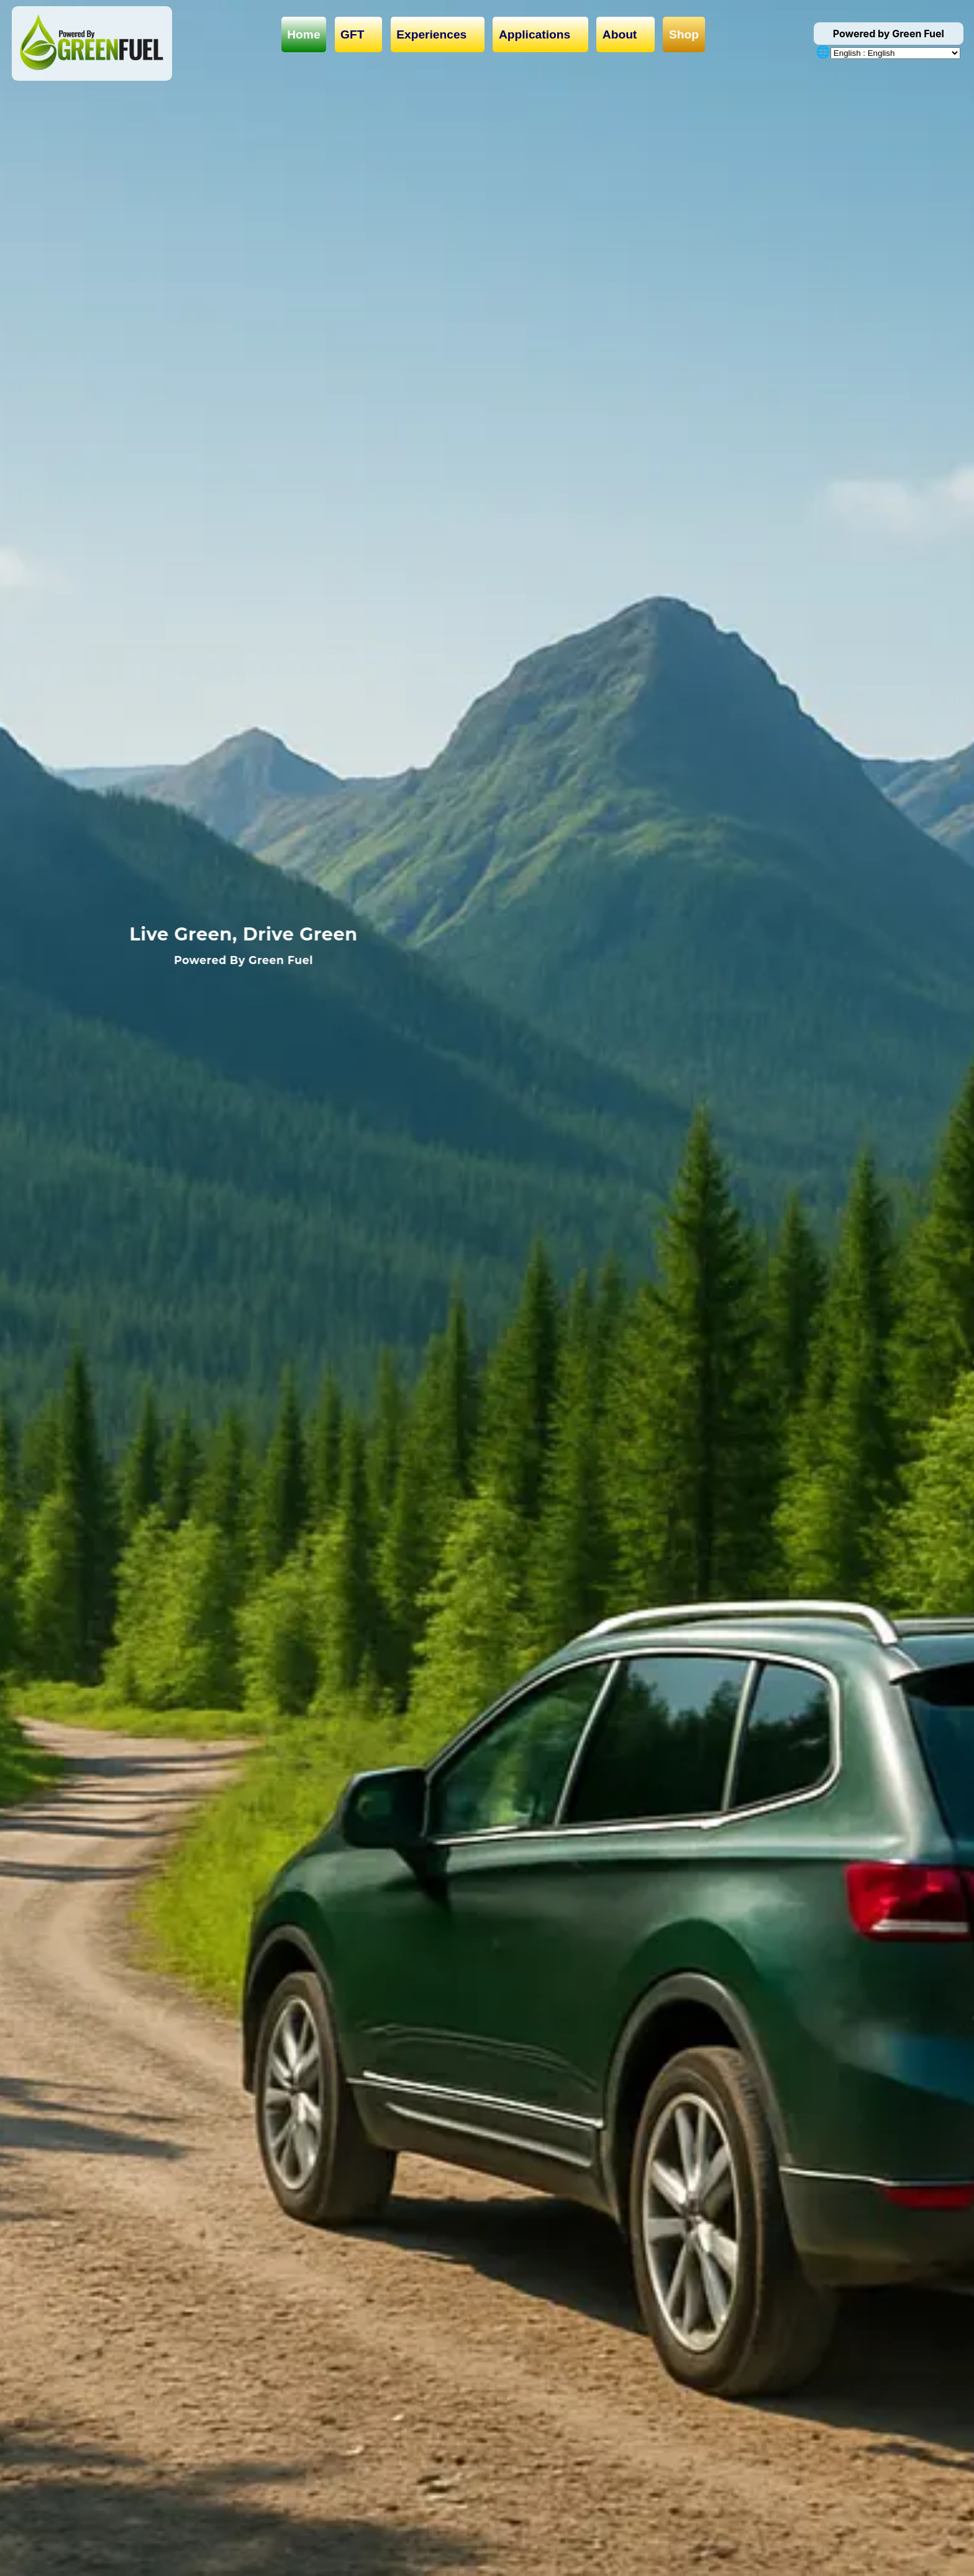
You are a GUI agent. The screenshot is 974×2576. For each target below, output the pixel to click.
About (626, 35)
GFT (358, 35)
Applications (540, 35)
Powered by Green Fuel (888, 33)
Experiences (437, 35)
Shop (684, 34)
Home (303, 34)
